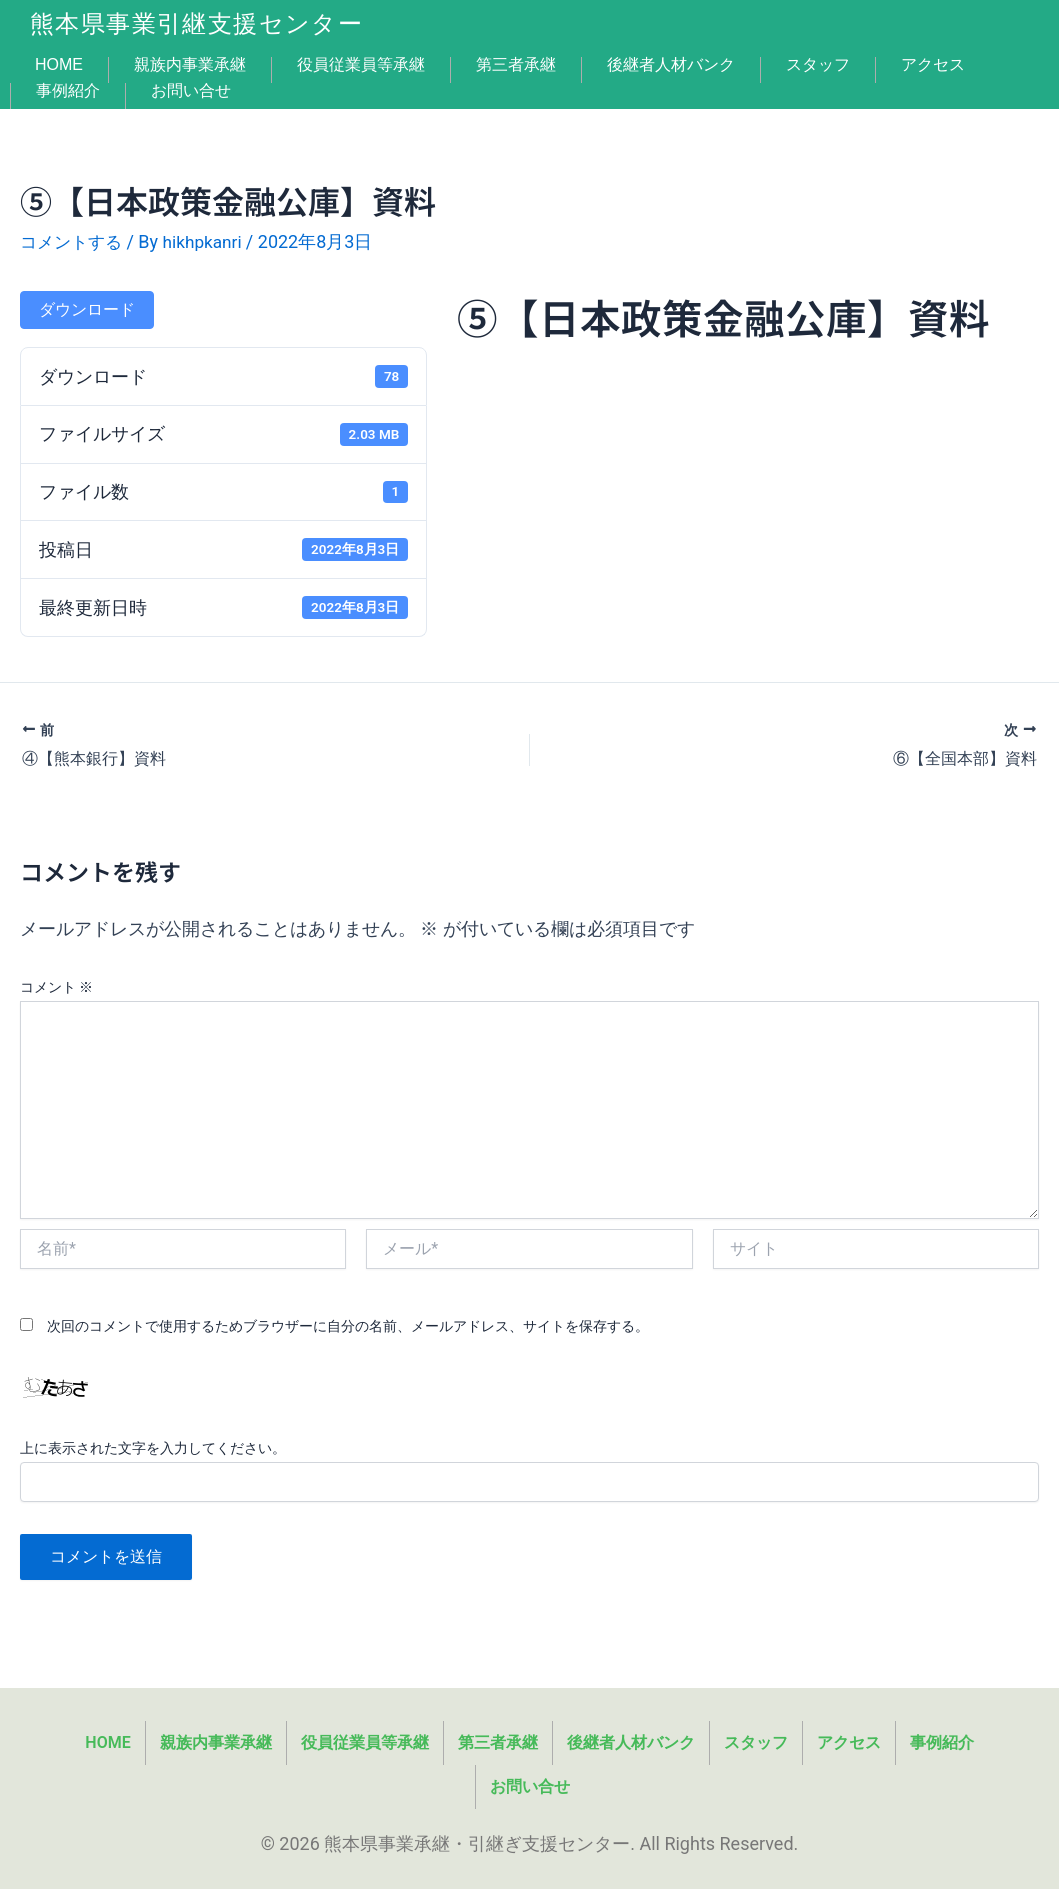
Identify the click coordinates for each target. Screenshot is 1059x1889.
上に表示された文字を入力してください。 (153, 1448)
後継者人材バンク (671, 65)
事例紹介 (68, 91)
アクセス (933, 65)
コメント (56, 986)
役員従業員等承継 (361, 65)
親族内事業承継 (190, 65)
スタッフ (818, 65)
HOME (59, 65)
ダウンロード (87, 309)
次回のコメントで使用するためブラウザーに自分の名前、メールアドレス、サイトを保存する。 (348, 1325)
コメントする (74, 241)
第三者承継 (516, 65)
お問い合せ (191, 91)
